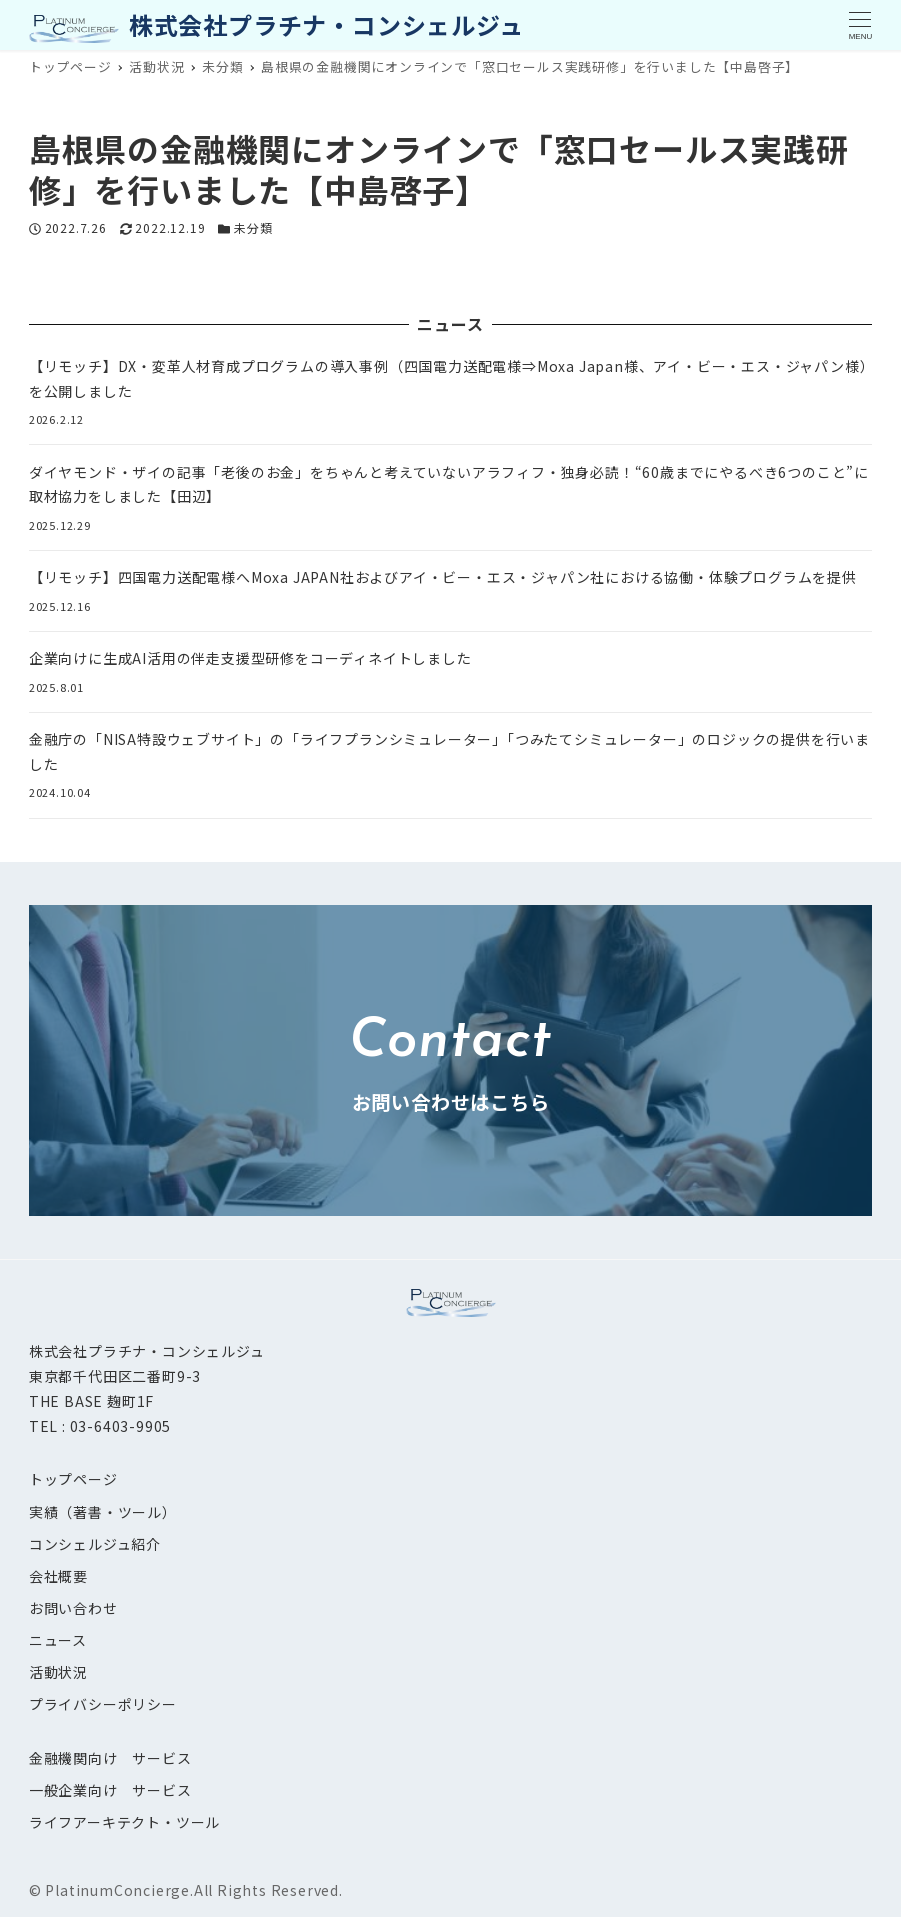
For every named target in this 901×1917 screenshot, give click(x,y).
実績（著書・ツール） (103, 1512)
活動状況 (58, 1672)
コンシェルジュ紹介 (95, 1544)
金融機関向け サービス (110, 1758)
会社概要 (58, 1576)
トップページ (73, 1479)
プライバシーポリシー (103, 1704)
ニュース (58, 1640)
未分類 (253, 227)
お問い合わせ (73, 1608)
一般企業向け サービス (110, 1790)
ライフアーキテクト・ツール (124, 1822)
